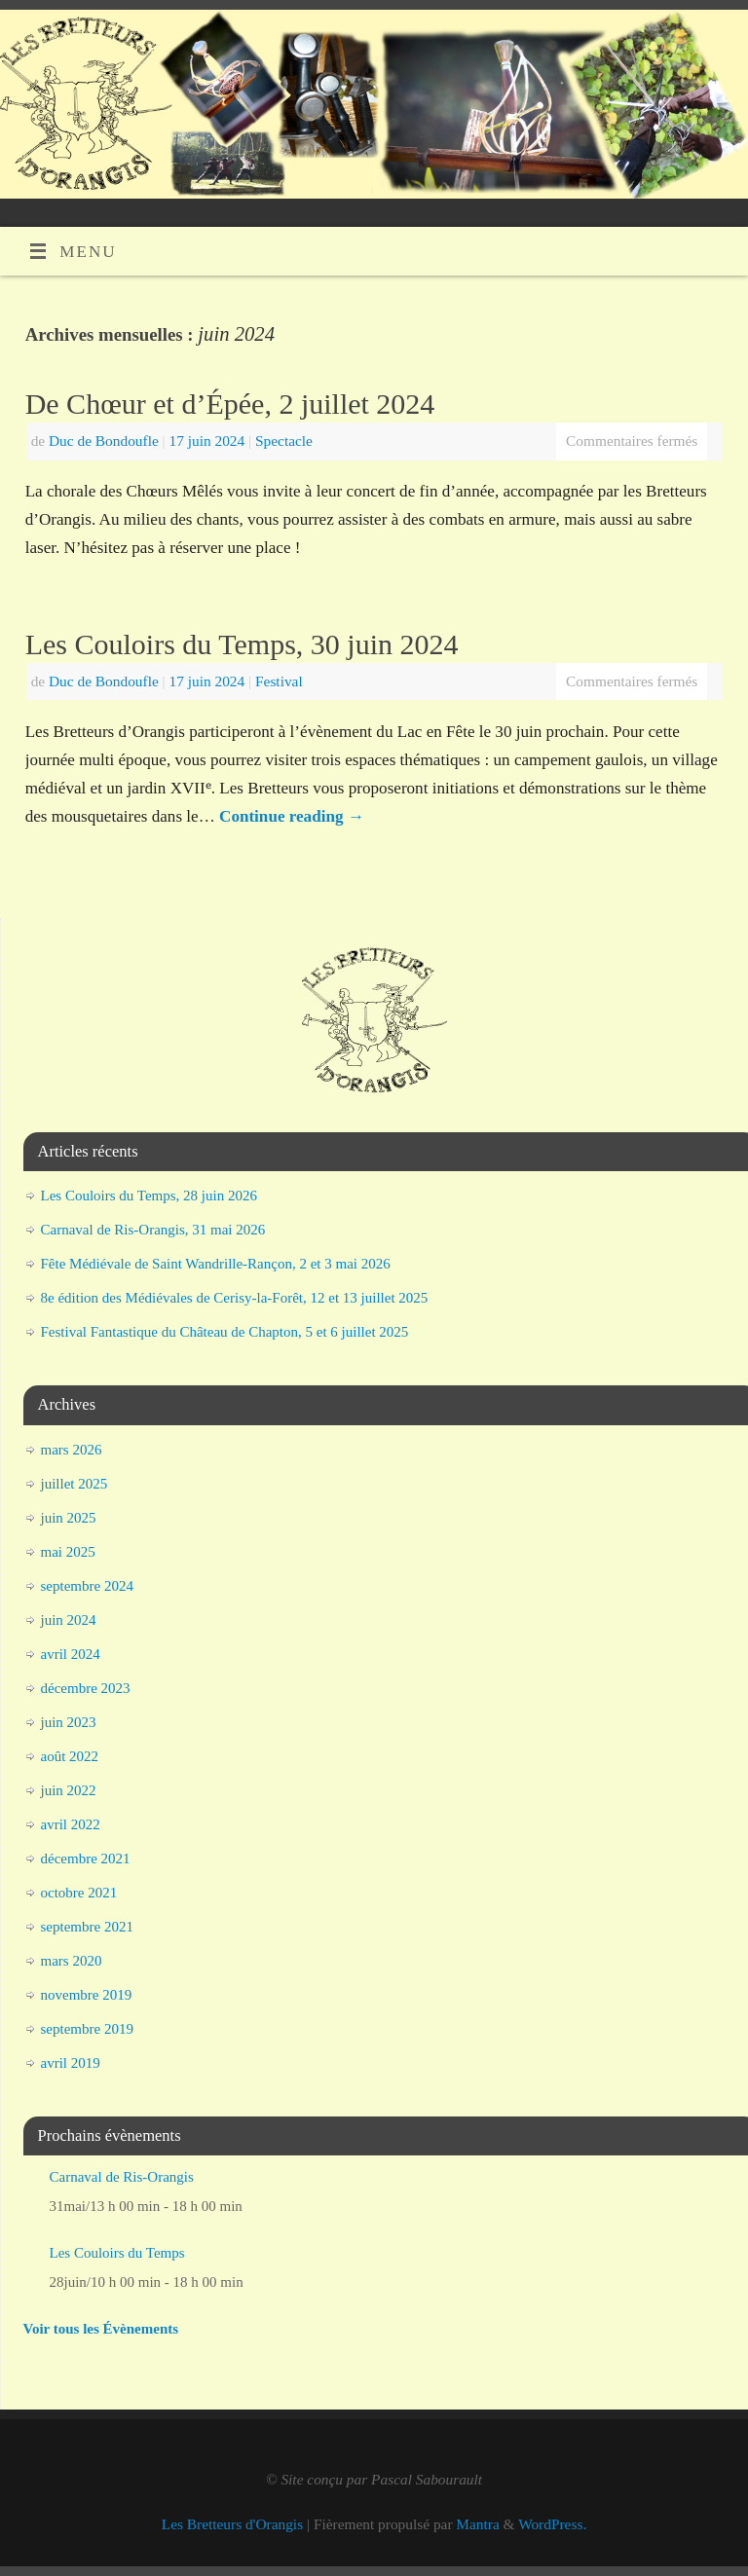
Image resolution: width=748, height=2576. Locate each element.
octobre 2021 (79, 1892)
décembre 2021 (86, 1858)
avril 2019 (70, 2063)
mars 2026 (71, 1449)
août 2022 (70, 1756)
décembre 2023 (86, 1688)
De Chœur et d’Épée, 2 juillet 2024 (230, 403)
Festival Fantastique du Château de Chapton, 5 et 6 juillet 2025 (225, 1332)
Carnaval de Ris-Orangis (122, 2177)
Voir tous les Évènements (101, 2329)
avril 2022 (70, 1824)
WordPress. (552, 2524)
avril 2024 (70, 1654)
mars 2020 (71, 1961)
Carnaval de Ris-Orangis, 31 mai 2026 (153, 1229)
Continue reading (291, 816)
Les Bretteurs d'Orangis (232, 2524)
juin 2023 (68, 1722)
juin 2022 (68, 1790)
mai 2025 (68, 1552)
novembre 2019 (86, 1995)
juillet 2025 (74, 1483)
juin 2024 (68, 1620)
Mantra (477, 2524)
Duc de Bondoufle (104, 440)
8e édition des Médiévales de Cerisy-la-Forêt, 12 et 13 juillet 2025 (235, 1298)
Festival (279, 681)
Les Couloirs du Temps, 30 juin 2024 (242, 644)
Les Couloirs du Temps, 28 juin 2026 (149, 1195)
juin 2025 (68, 1518)
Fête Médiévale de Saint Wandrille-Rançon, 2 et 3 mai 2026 (216, 1263)
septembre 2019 (87, 2029)
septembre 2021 (87, 1926)
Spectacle (284, 440)
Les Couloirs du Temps (117, 2253)
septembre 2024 (87, 1586)
